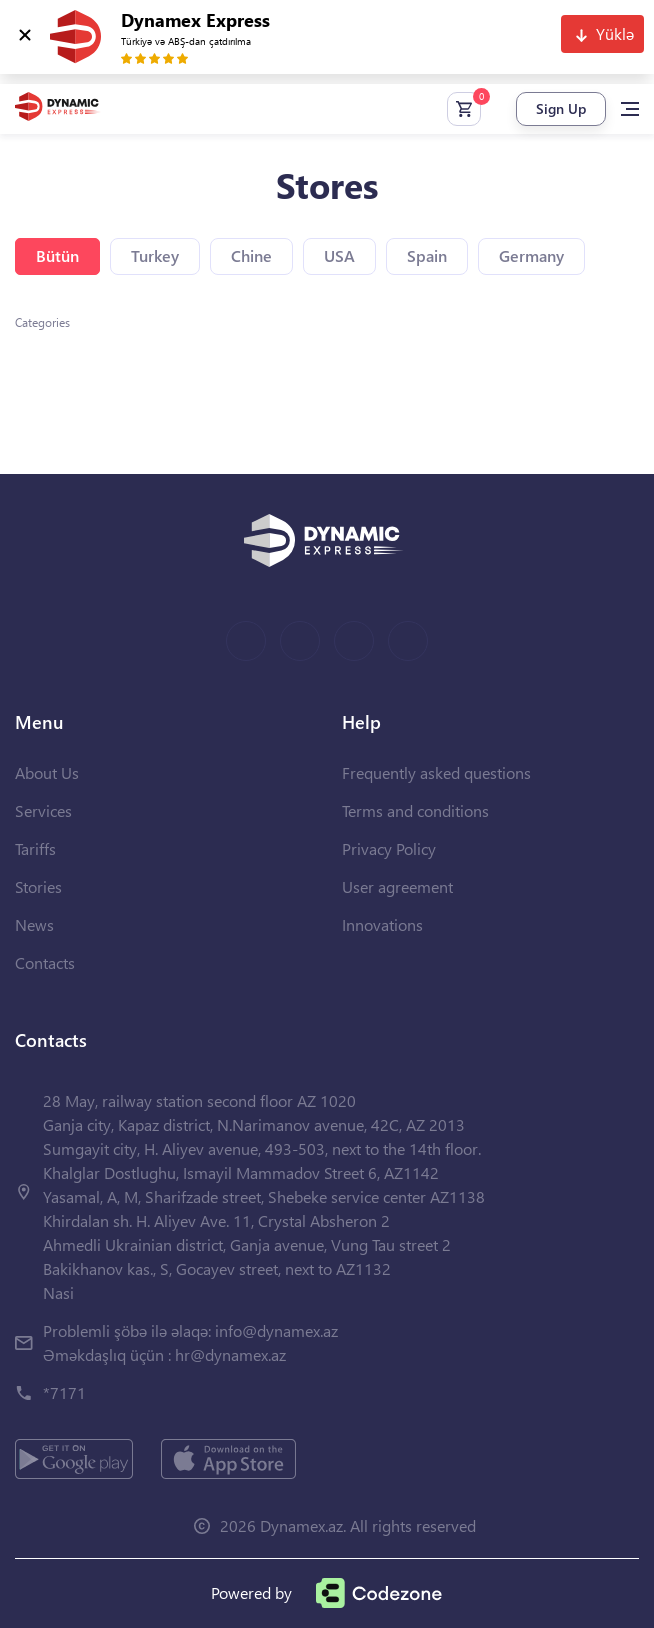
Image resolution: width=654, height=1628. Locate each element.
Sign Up (561, 108)
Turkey (155, 255)
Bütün (57, 255)
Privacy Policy (389, 848)
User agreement (397, 886)
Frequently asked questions (436, 772)
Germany (531, 255)
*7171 (64, 1392)
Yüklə (615, 33)
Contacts (45, 962)
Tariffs (35, 848)
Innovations (382, 924)
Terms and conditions (415, 810)
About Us (47, 772)
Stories (38, 886)
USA (339, 255)
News (34, 924)
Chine (251, 255)
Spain (427, 255)
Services (43, 810)
